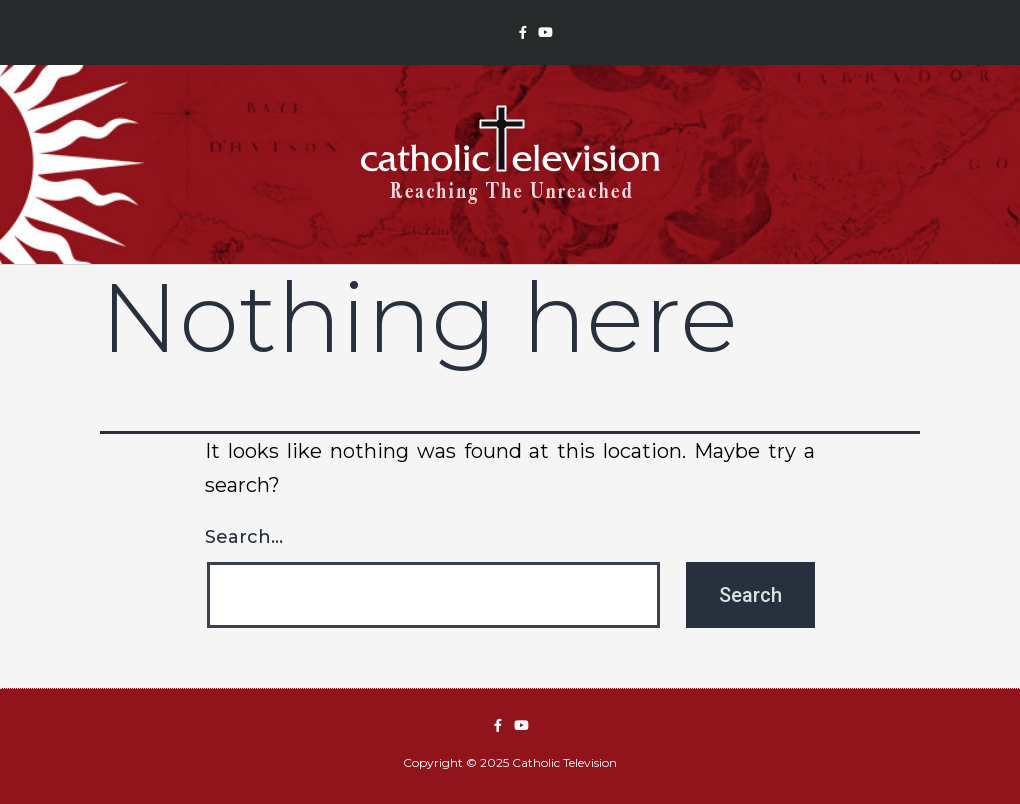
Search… (244, 537)
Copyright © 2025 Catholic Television (510, 762)
